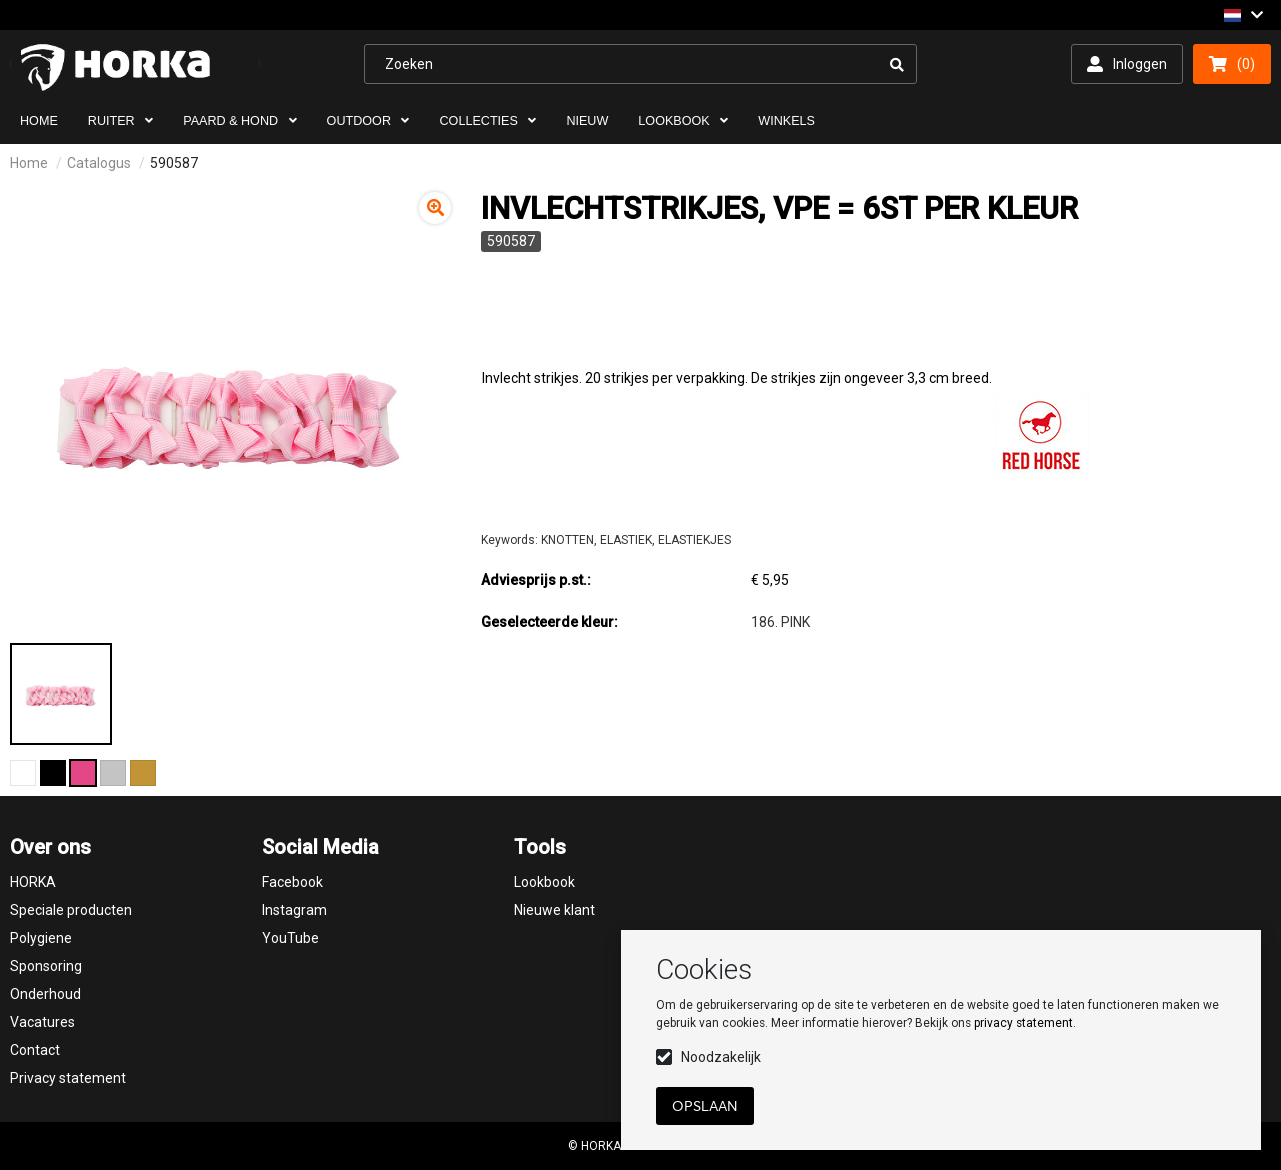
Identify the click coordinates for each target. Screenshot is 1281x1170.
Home (29, 163)
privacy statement (1023, 1023)
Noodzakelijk (721, 1057)
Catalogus (99, 163)
